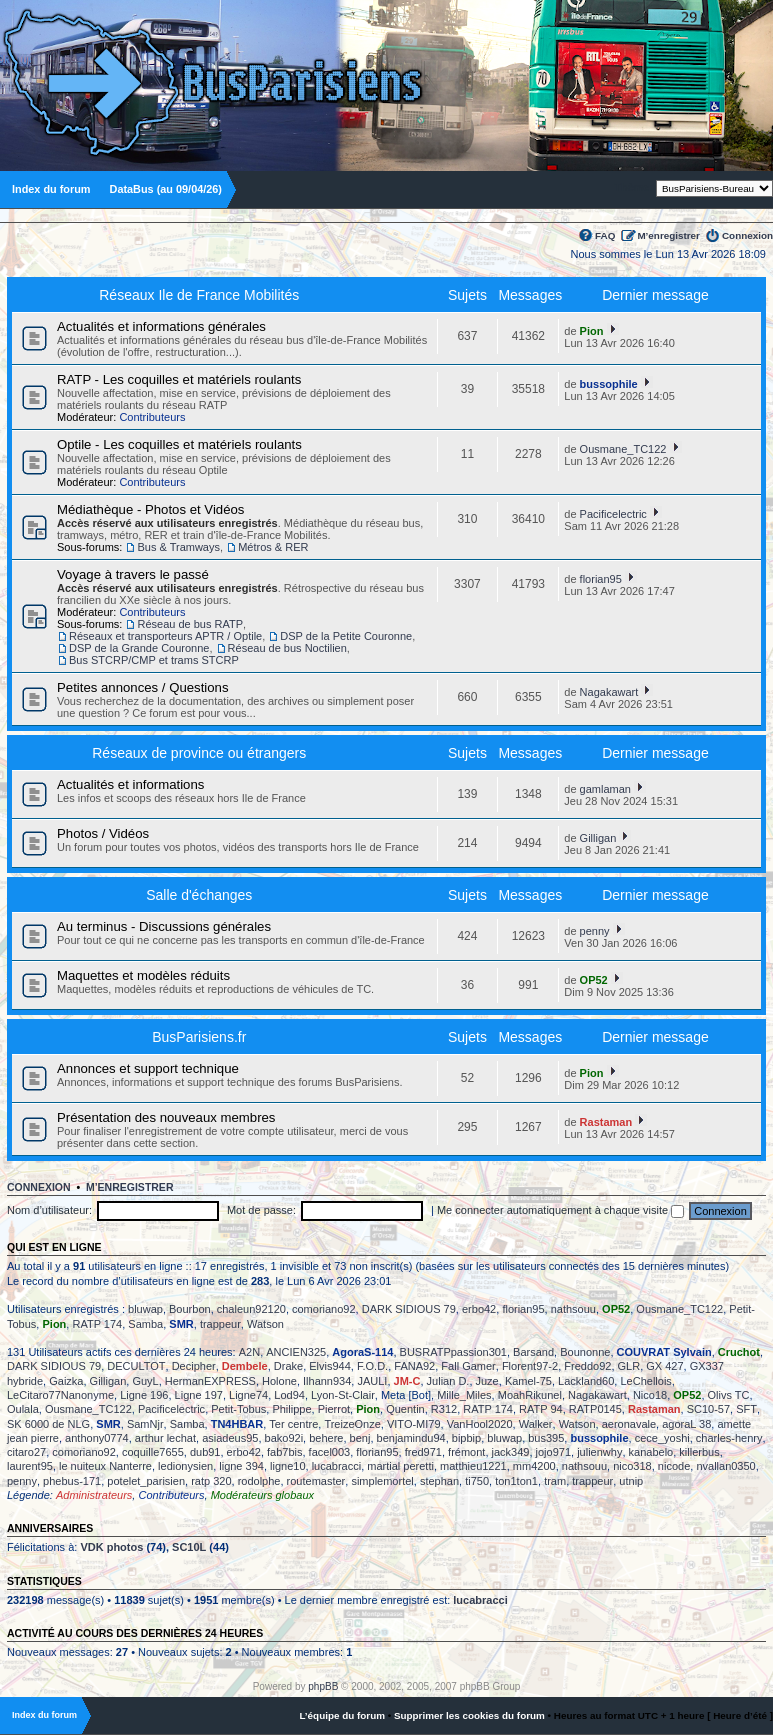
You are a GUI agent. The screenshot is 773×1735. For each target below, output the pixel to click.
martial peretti (400, 1466)
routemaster (316, 1481)
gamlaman (605, 789)
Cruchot (739, 1352)
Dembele (245, 1366)
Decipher (194, 1366)
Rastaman (606, 1122)
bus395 (546, 1438)
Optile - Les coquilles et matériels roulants (179, 444)
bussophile (609, 384)
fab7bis (284, 1452)
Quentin (405, 1409)
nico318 (632, 1466)
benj (360, 1438)
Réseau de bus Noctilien (287, 648)
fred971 (423, 1452)
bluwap (145, 1309)
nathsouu (573, 1309)
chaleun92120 (251, 1309)
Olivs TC (729, 1395)
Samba (145, 1324)
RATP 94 (541, 1409)
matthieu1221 (473, 1466)
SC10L (189, 1547)
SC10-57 (708, 1409)
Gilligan (598, 838)
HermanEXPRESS (210, 1381)
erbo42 (479, 1309)
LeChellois (645, 1381)
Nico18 (650, 1395)
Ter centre (293, 1424)
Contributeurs (152, 417)
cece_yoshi (662, 1438)
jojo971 (553, 1452)
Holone (279, 1381)
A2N (249, 1352)
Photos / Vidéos (103, 833)
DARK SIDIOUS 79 (409, 1309)
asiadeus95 (230, 1438)
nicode (674, 1466)
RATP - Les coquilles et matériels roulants (179, 379)
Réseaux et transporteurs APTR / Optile (165, 636)
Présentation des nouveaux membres (166, 1117)
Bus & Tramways (178, 547)
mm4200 (534, 1466)
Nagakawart (609, 692)
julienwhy (599, 1452)
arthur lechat (165, 1438)
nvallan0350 (725, 1466)
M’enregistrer (668, 235)
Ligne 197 (199, 1395)
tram (555, 1481)
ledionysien (185, 1466)
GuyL (145, 1381)
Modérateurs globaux (262, 1495)
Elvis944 (330, 1366)
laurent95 (30, 1466)
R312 (444, 1409)
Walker (536, 1424)
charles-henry (729, 1438)
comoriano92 (324, 1309)
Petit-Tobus (238, 1409)
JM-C (407, 1381)
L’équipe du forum (342, 1715)
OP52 (594, 980)
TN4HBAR (237, 1424)
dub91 (205, 1452)
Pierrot (334, 1409)
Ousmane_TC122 (623, 449)
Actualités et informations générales (161, 326)
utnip (631, 1481)
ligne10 (287, 1466)
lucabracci (337, 1466)
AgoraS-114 (362, 1352)
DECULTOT (136, 1366)
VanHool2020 (480, 1424)
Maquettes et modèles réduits (143, 975)
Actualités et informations (130, 784)
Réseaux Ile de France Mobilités (199, 295)
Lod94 (289, 1395)
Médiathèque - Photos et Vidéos (150, 509)
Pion (592, 331)
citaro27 (26, 1452)
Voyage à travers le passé (133, 574)
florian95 (601, 579)
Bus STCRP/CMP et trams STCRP (154, 660)
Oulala (23, 1409)
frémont (466, 1452)
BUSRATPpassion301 (453, 1352)
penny (595, 931)
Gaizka (66, 1381)
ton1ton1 (516, 1481)
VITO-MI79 (414, 1424)
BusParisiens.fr (199, 1037)
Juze (487, 1381)
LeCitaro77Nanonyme (60, 1395)
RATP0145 (595, 1409)
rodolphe (259, 1481)
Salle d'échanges (199, 895)
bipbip (466, 1438)
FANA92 (414, 1366)
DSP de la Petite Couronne (346, 636)
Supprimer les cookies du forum (469, 1715)
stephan (439, 1481)
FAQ (605, 235)
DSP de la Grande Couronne (139, 648)
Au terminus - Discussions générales (164, 926)
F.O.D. (372, 1366)
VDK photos (111, 1547)
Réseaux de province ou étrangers (199, 753)
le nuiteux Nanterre (105, 1466)
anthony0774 (97, 1438)
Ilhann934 (327, 1381)
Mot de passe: (261, 1210)
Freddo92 (587, 1366)
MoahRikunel (530, 1395)
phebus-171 (72, 1481)
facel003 (330, 1452)
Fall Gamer (468, 1366)
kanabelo (651, 1452)
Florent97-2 (530, 1366)
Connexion (747, 235)
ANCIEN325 (296, 1352)
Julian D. (448, 1381)
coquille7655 (153, 1452)
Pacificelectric (613, 514)
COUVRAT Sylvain (664, 1352)
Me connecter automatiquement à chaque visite (560, 1210)
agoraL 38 (686, 1424)
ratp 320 (211, 1481)
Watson (265, 1324)
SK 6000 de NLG (48, 1424)
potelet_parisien (146, 1481)
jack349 (511, 1452)
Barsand (533, 1352)
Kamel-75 (528, 1381)
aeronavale (629, 1424)
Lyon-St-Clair (343, 1395)
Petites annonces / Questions (143, 687)
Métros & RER (273, 547)
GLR (629, 1366)
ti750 (477, 1481)
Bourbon (190, 1309)
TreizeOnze (352, 1424)
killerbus (699, 1452)
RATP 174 (97, 1324)
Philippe (291, 1409)
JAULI (372, 1381)
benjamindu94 (411, 1438)
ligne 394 (241, 1466)
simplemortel (382, 1481)
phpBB (323, 1686)
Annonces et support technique (148, 1068)
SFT (746, 1409)
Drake (288, 1366)
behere (326, 1438)
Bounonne (585, 1352)
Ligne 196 (144, 1395)
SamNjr (145, 1424)
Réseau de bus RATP (190, 624)
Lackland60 (586, 1381)
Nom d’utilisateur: (49, 1210)
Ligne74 (248, 1395)
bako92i (284, 1438)
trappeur (220, 1324)
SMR (181, 1324)
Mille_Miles (464, 1395)
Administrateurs (94, 1495)
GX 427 (664, 1366)
